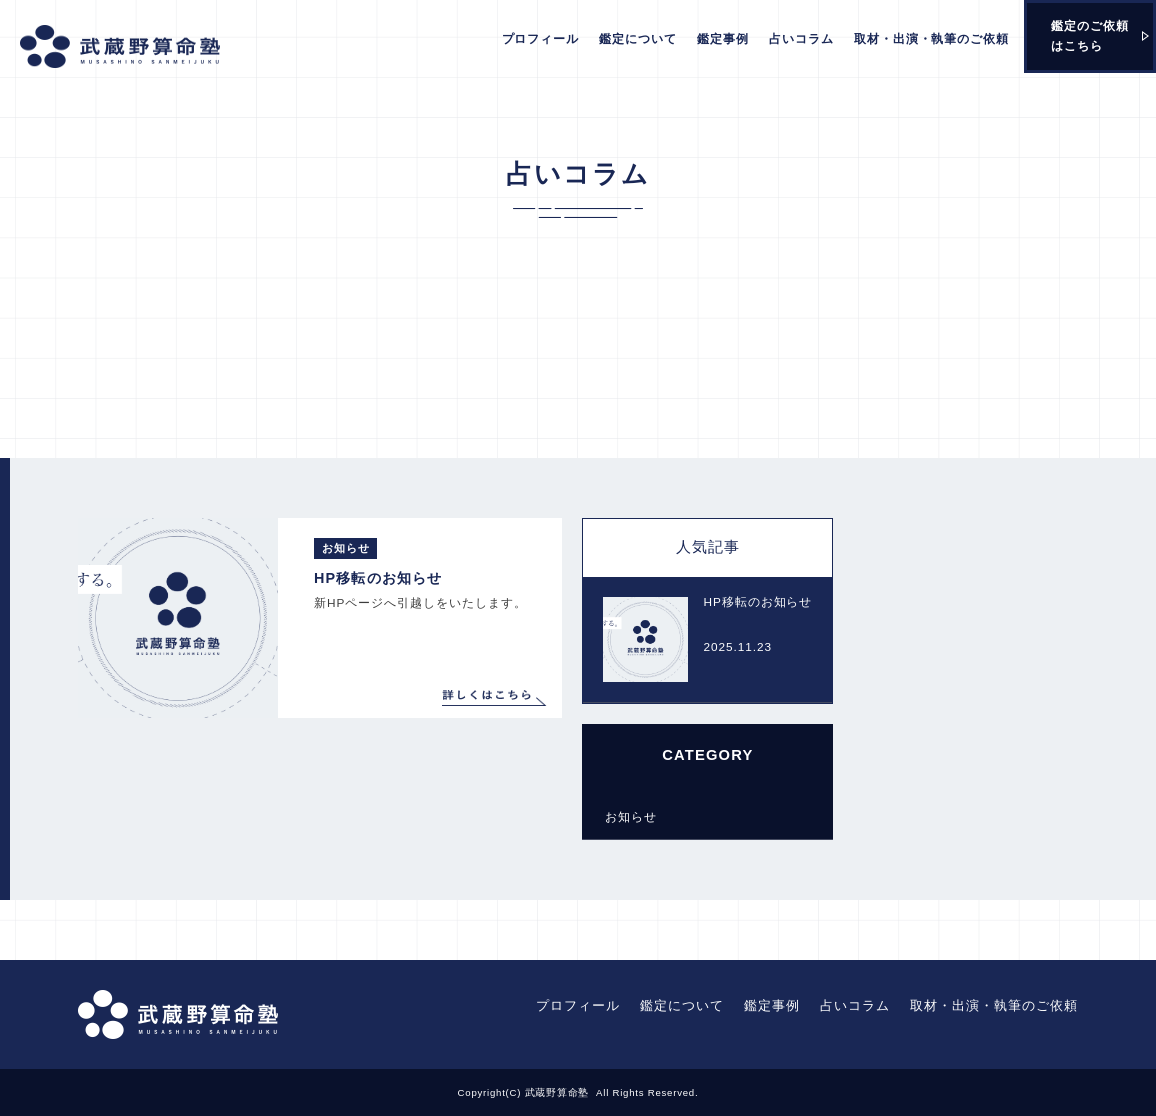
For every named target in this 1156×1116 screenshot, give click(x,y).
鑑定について (638, 39)
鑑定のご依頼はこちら (1090, 36)
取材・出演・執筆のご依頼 (932, 39)
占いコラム (801, 39)
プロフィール (541, 39)
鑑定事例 (723, 39)
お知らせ (630, 817)
